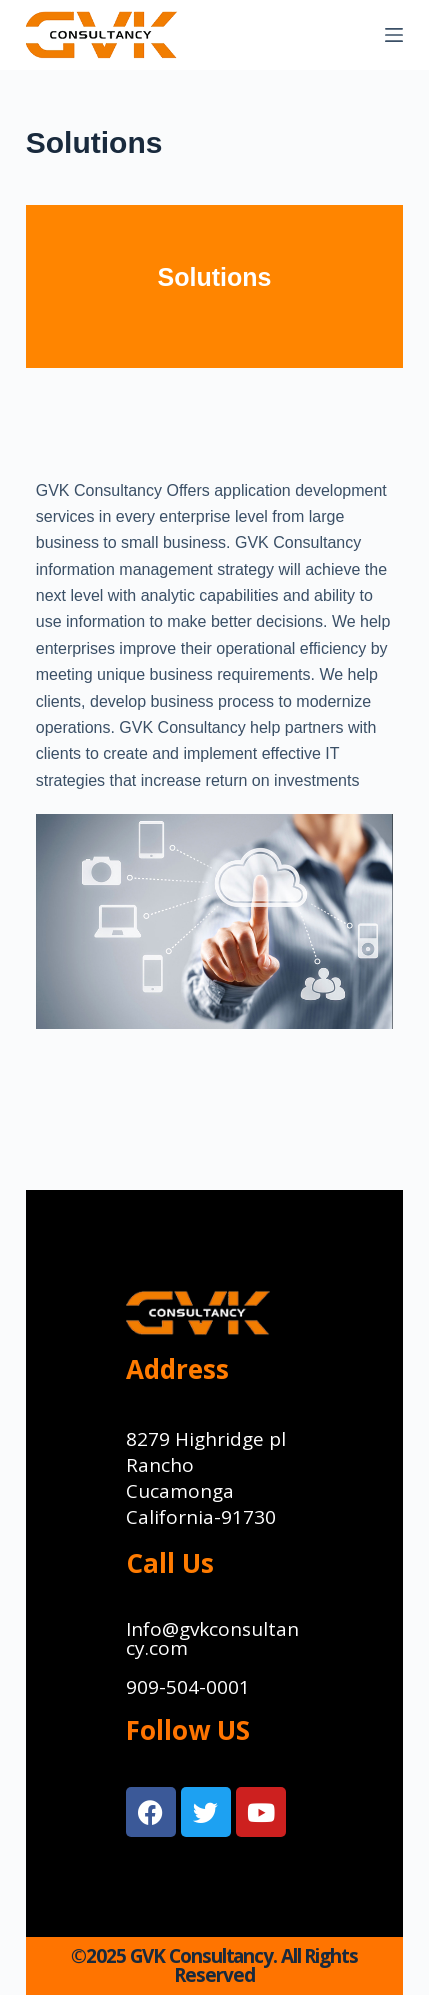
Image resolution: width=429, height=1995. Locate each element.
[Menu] (394, 35)
